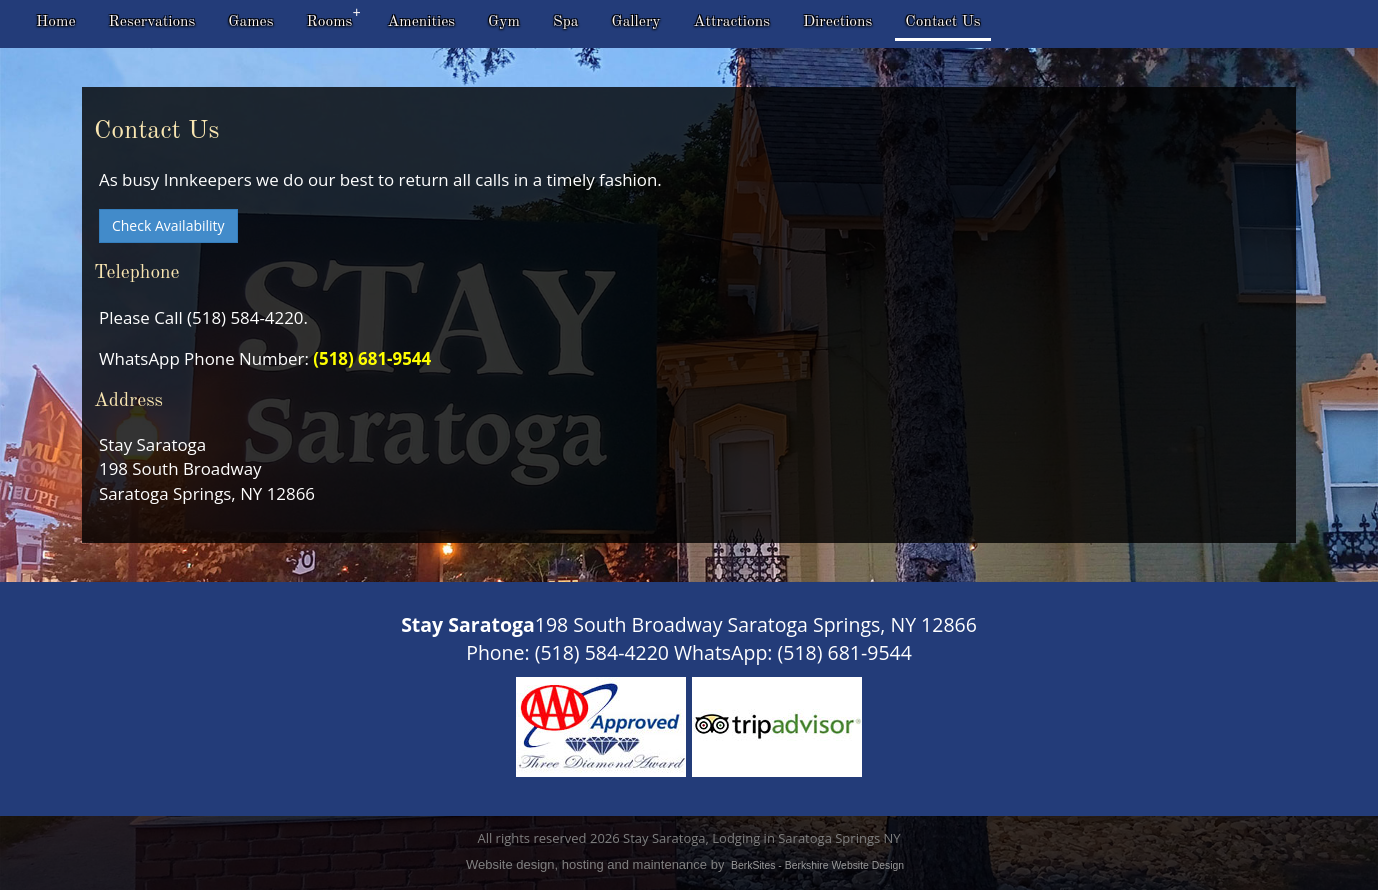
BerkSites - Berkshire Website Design (817, 865)
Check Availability (168, 225)
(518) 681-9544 (372, 358)
